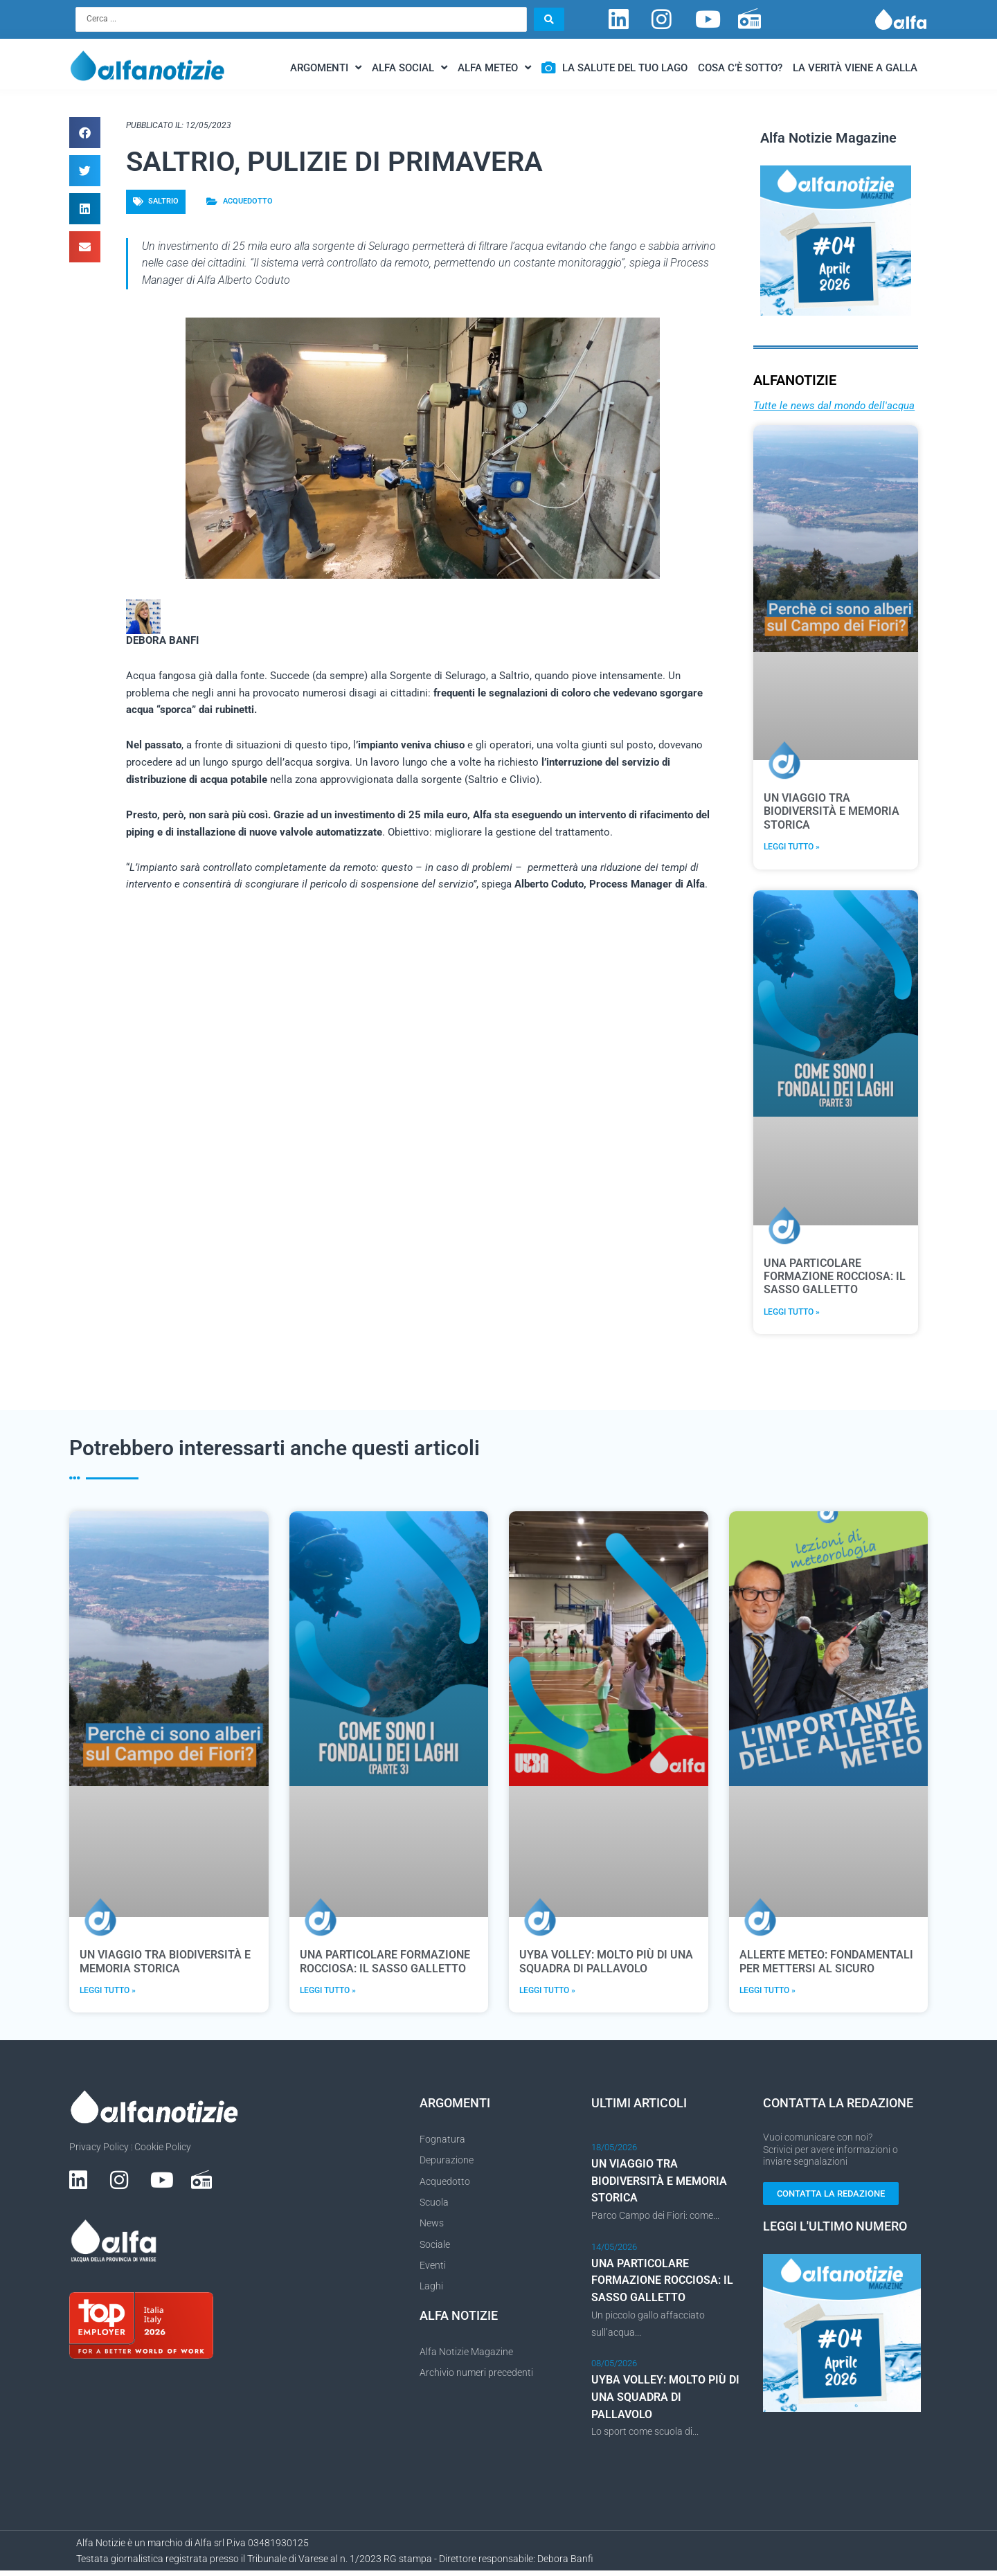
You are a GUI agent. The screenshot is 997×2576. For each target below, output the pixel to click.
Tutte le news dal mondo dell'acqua (834, 407)
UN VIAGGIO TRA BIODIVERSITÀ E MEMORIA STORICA (831, 813)
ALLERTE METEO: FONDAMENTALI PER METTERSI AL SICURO (826, 1965)
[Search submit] (549, 20)
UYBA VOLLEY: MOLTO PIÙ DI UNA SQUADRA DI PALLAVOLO (606, 1965)
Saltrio (163, 202)
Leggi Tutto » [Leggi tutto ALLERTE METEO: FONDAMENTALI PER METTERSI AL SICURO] (767, 1994)
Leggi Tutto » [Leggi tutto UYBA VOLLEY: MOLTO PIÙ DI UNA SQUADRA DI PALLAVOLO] (547, 1994)
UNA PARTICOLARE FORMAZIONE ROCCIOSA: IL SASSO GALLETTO (835, 1278)
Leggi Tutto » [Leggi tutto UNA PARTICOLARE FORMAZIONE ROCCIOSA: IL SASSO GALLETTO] (792, 1314)
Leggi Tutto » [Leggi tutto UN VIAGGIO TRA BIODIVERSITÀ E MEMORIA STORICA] (792, 849)
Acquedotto (248, 202)
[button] (84, 134)
